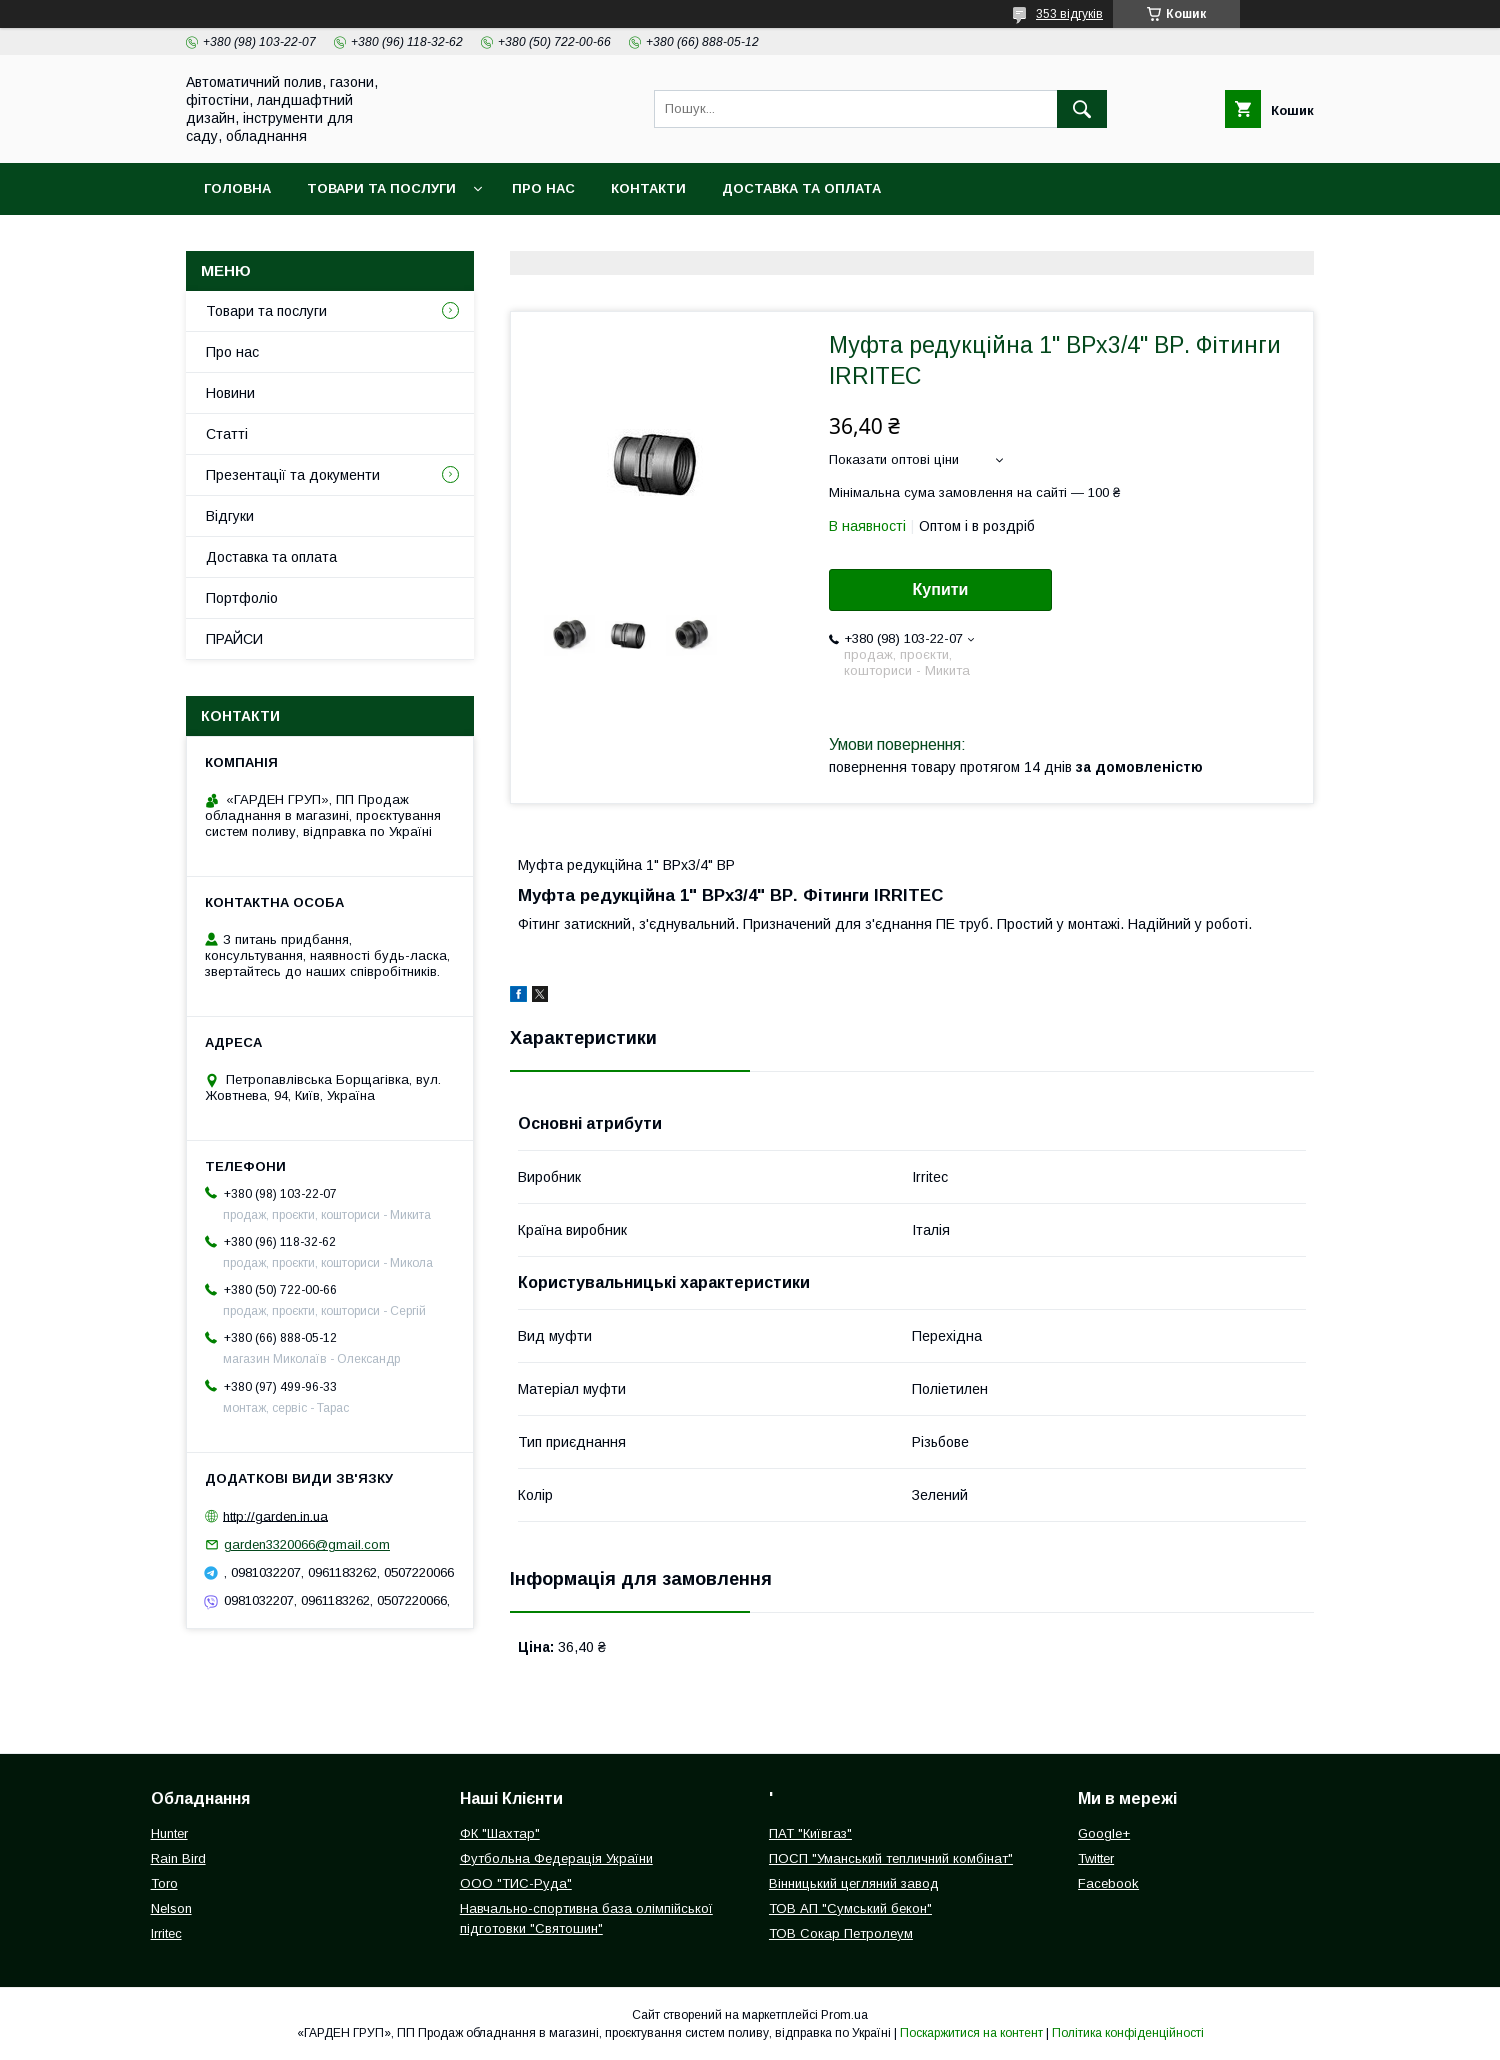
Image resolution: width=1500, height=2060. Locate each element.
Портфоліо (242, 598)
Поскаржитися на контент (971, 2033)
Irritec (166, 1933)
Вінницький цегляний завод (854, 1883)
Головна (237, 188)
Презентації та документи (293, 475)
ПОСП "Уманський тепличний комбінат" (891, 1858)
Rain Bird (178, 1858)
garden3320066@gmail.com (307, 1544)
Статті (227, 434)
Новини (230, 393)
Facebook (1108, 1883)
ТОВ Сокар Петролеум (841, 1933)
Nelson (171, 1908)
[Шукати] (1082, 109)
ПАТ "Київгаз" (810, 1833)
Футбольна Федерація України (556, 1858)
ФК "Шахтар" (500, 1833)
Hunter (169, 1833)
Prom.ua (844, 2015)
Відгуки (230, 516)
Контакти (648, 188)
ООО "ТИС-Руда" (516, 1883)
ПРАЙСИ (234, 639)
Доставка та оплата (801, 188)
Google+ (1104, 1833)
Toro (164, 1883)
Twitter (1096, 1858)
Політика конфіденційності (1128, 2033)
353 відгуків (1069, 14)
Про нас (543, 188)
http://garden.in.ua (275, 1515)
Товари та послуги (381, 188)
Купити (941, 589)
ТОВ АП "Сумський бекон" (850, 1908)
